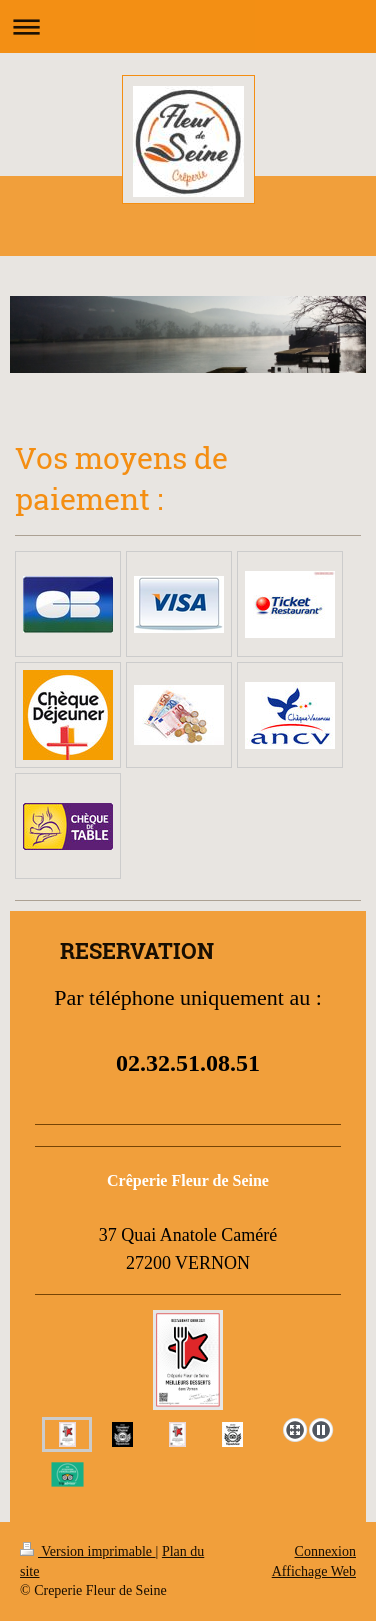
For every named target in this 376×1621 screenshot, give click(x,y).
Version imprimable (88, 1551)
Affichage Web (314, 1571)
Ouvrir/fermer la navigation (188, 26)
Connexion (325, 1551)
